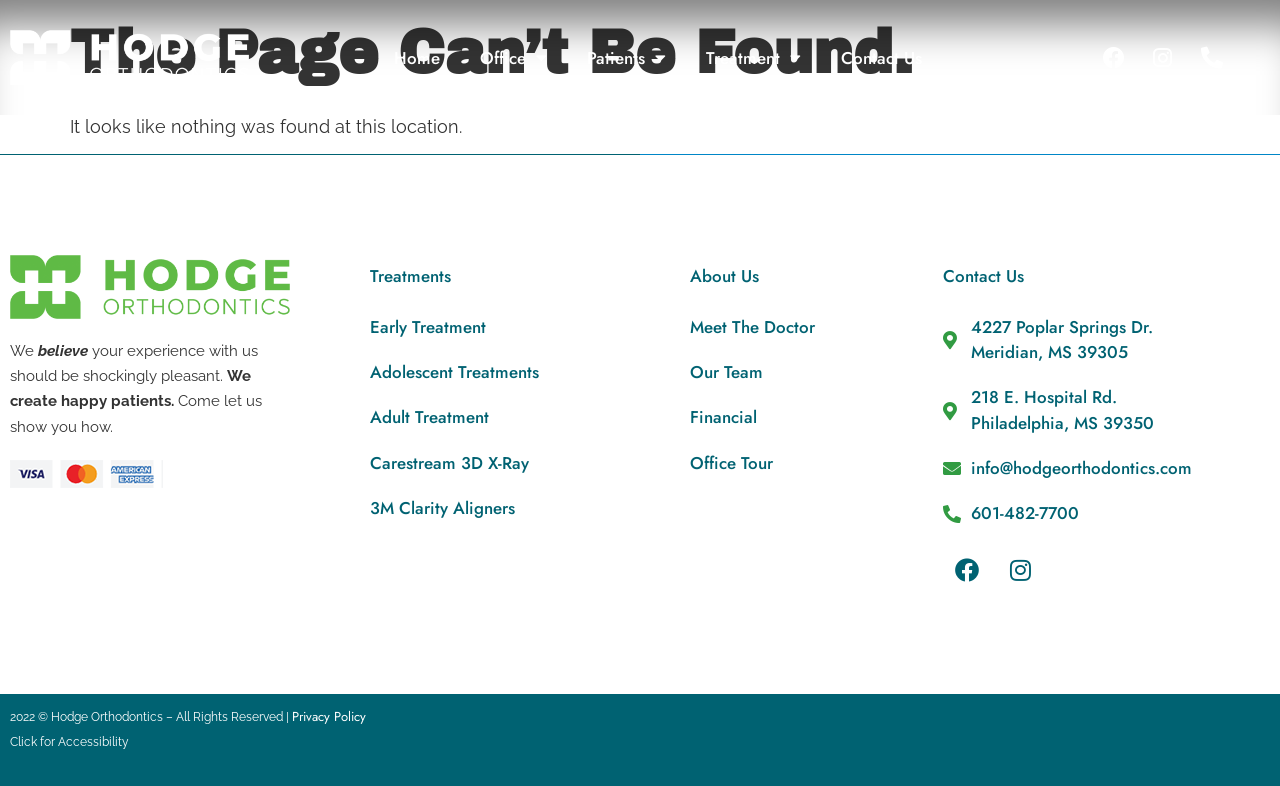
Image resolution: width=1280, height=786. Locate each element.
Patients (626, 57)
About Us (724, 276)
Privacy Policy (329, 716)
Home (417, 58)
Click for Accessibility (69, 742)
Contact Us (881, 58)
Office (513, 57)
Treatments (410, 276)
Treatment (753, 57)
